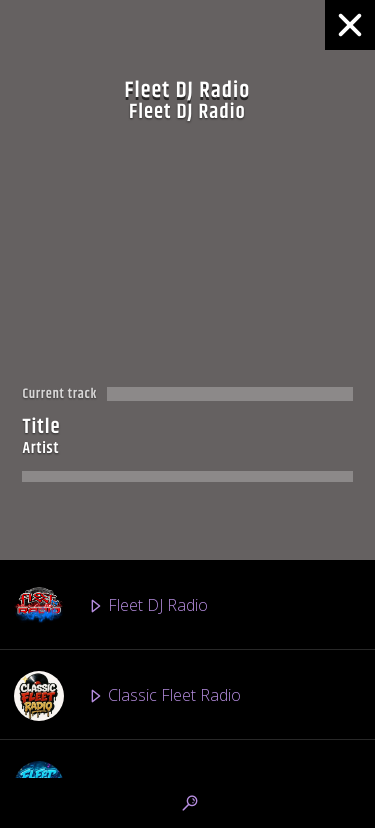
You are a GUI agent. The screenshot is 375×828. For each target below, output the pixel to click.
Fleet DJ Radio (111, 606)
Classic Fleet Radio (127, 696)
